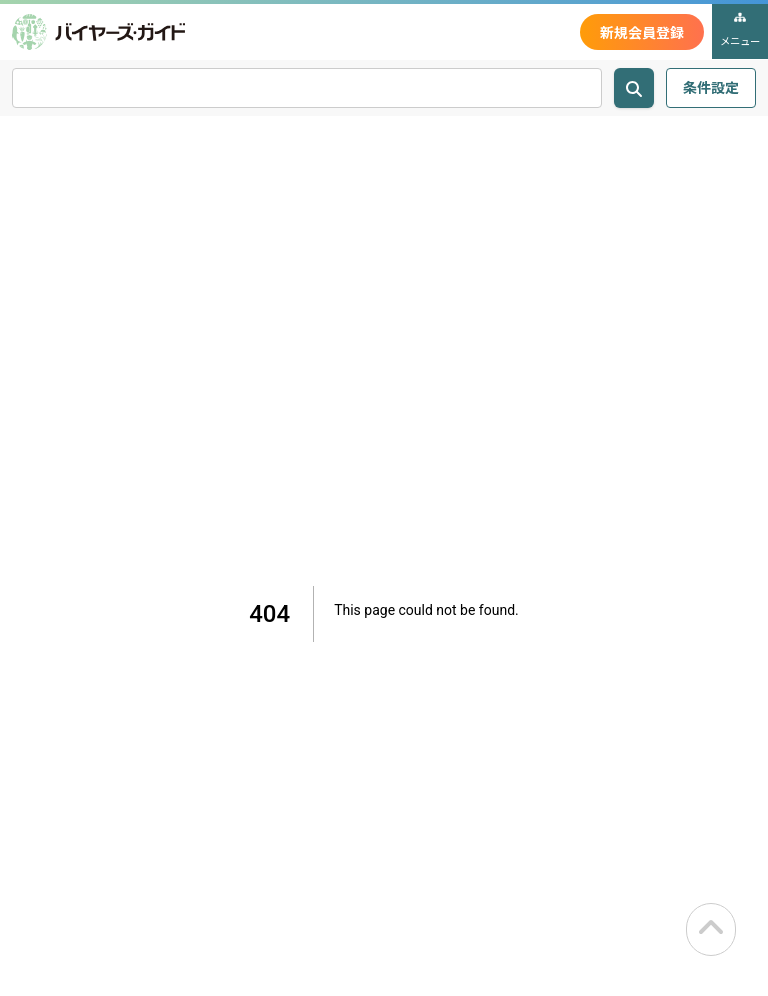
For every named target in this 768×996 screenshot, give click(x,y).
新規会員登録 (642, 32)
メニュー (740, 30)
